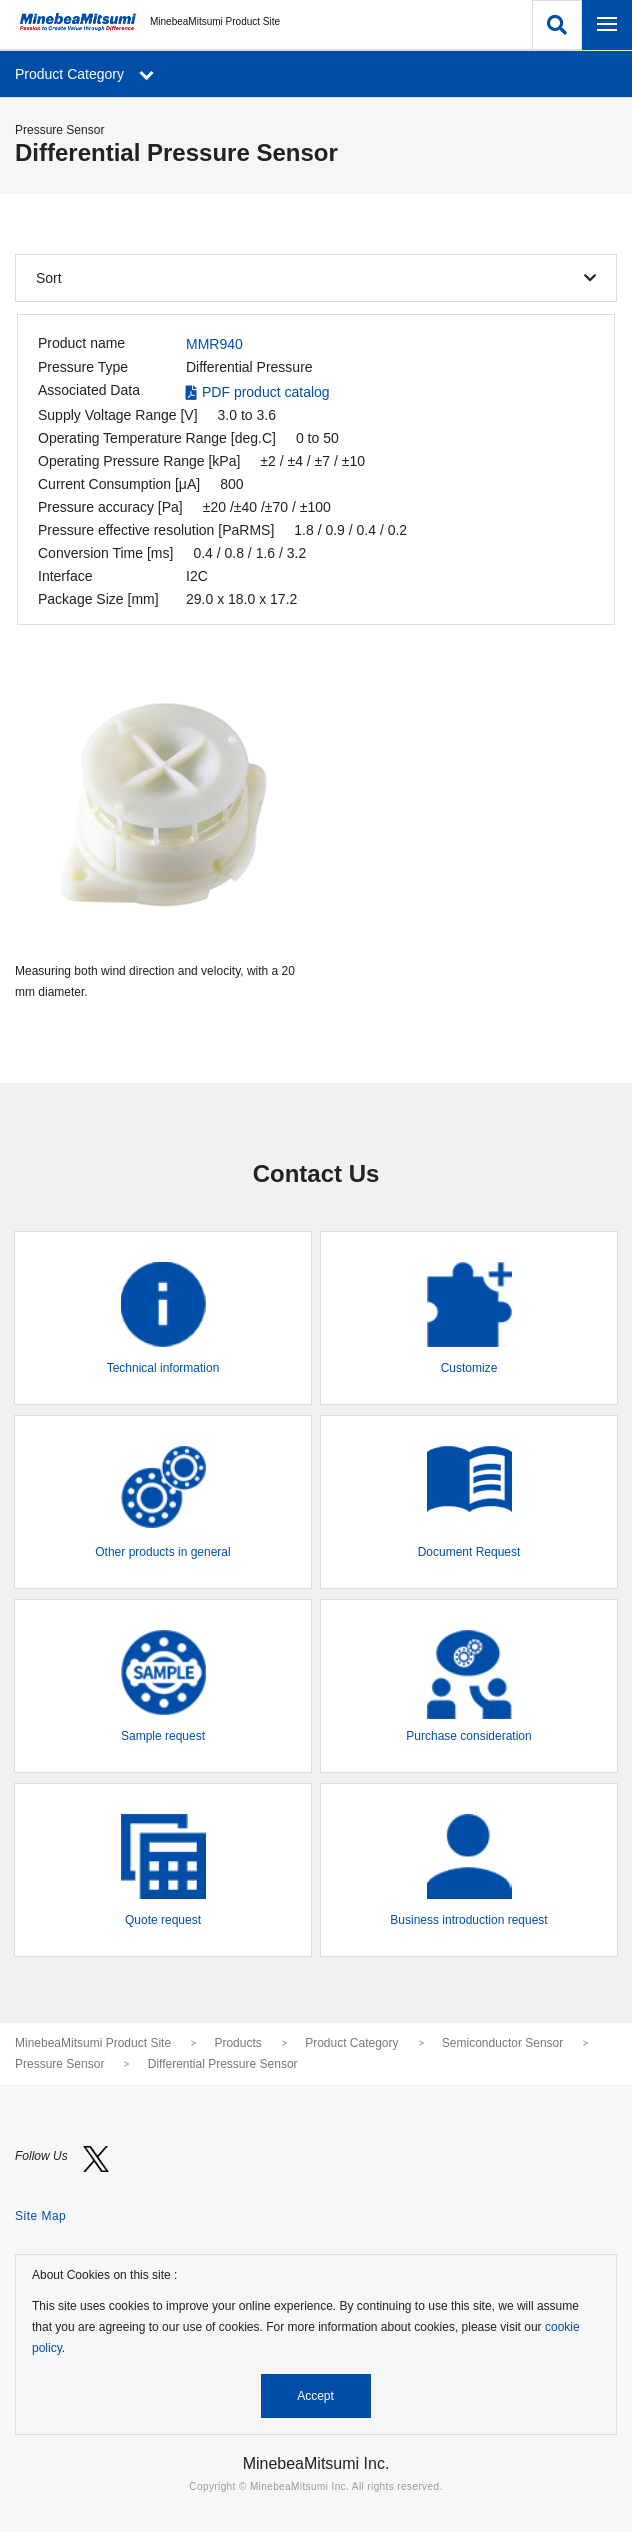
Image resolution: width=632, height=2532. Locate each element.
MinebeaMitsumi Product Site (93, 2043)
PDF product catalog (266, 392)
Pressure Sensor (59, 2064)
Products (237, 2043)
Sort (49, 278)
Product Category (351, 2043)
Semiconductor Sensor (502, 2043)
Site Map (40, 2216)
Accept (316, 2396)
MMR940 (214, 344)
